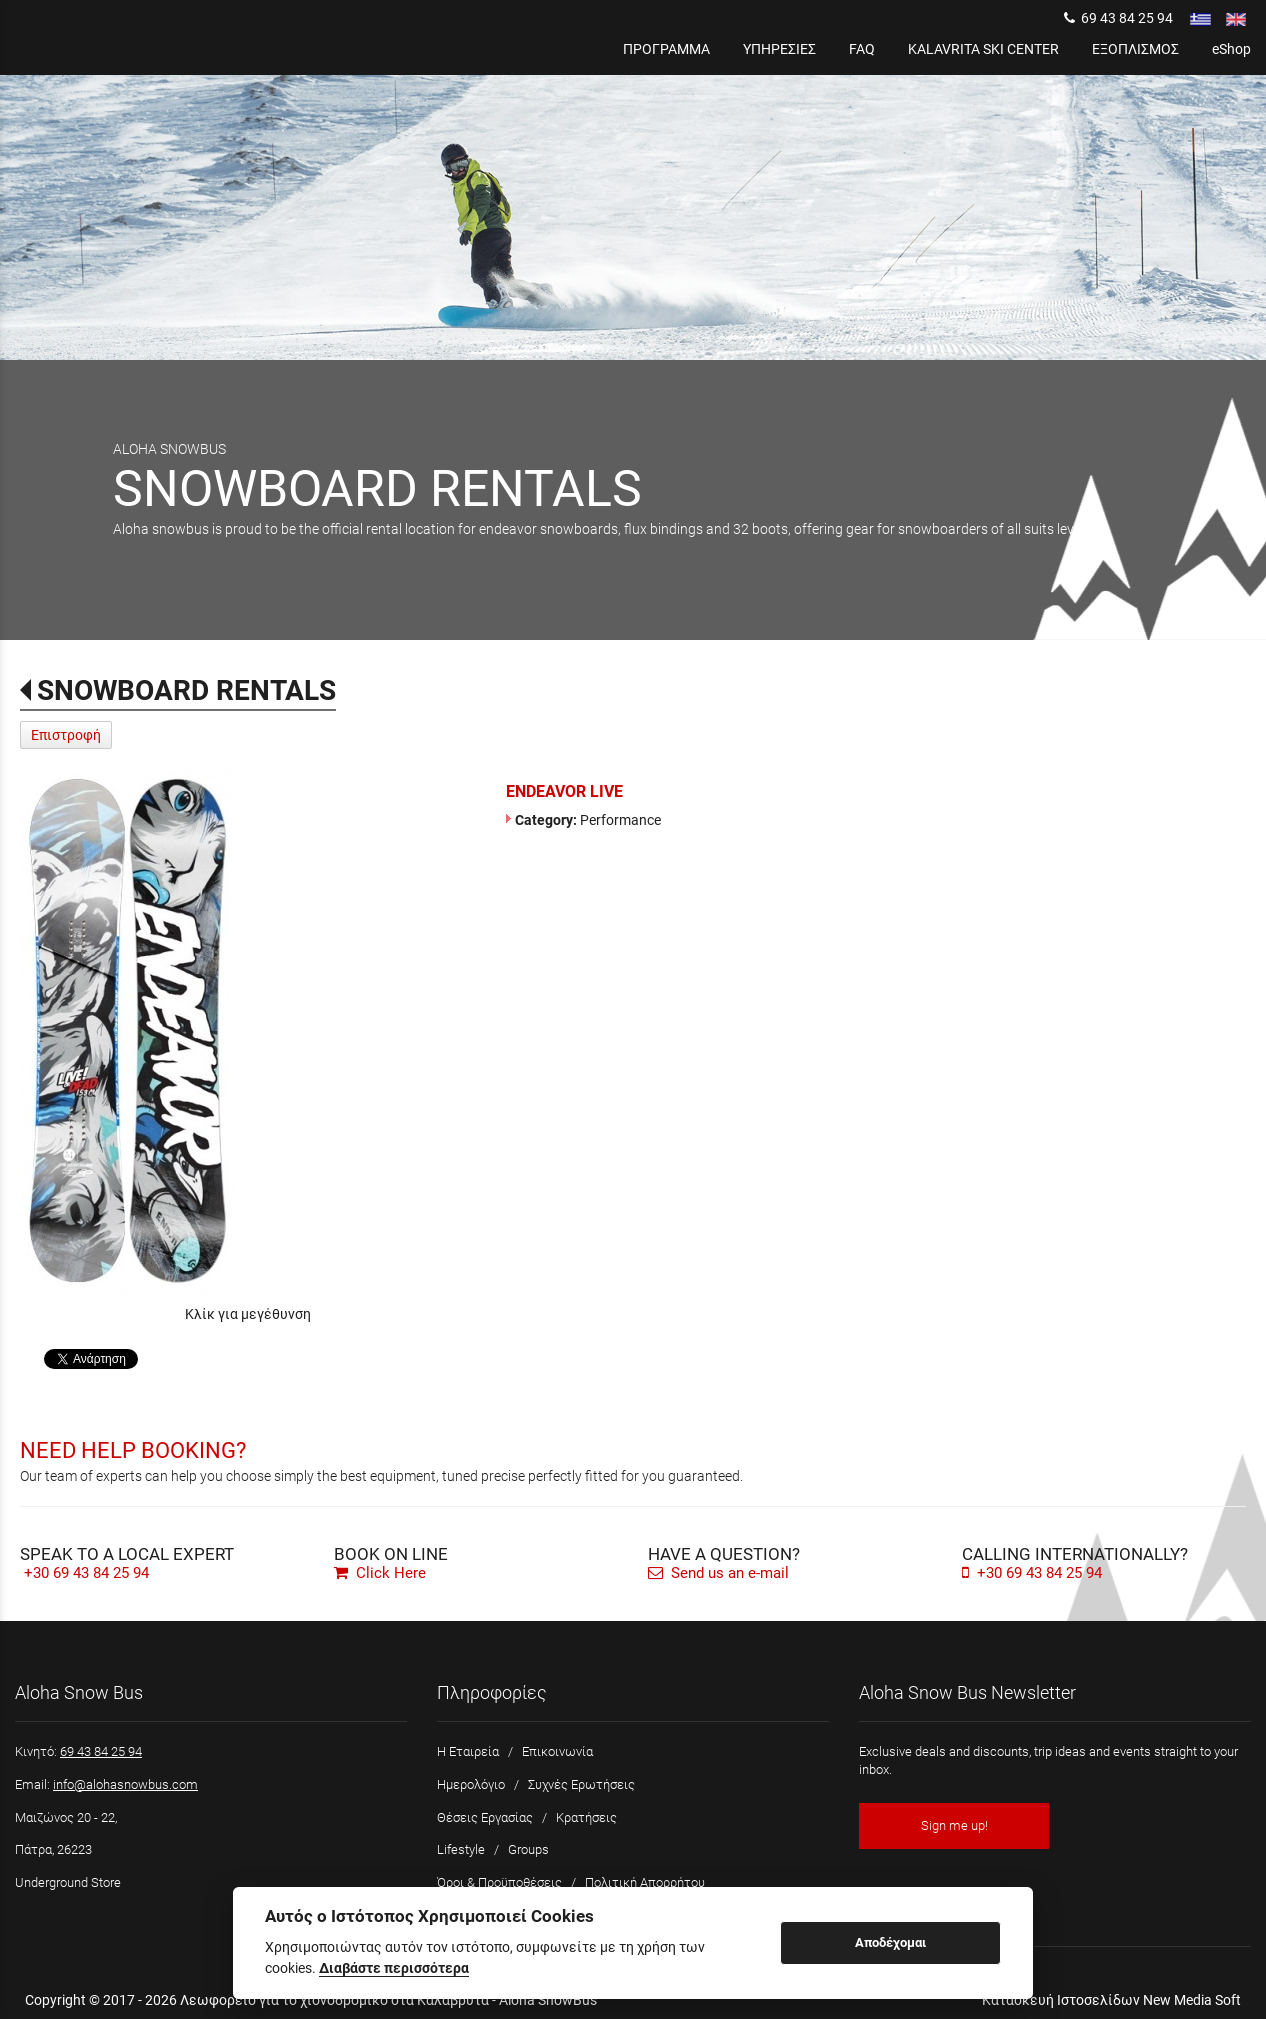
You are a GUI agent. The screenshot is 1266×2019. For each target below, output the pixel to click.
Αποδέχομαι (890, 1942)
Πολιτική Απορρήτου (645, 1882)
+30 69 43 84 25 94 (86, 1573)
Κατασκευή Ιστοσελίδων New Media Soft (1111, 2000)
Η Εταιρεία (468, 1751)
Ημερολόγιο (471, 1784)
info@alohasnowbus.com (125, 1784)
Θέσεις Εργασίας (485, 1817)
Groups (528, 1849)
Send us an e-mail (718, 1573)
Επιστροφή (66, 735)
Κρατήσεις (586, 1817)
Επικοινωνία (557, 1751)
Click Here (380, 1573)
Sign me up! (954, 1825)
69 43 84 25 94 (1118, 18)
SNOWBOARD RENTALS (186, 690)
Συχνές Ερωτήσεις (581, 1784)
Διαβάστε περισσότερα (394, 1968)
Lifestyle (461, 1849)
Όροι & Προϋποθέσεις (499, 1882)
